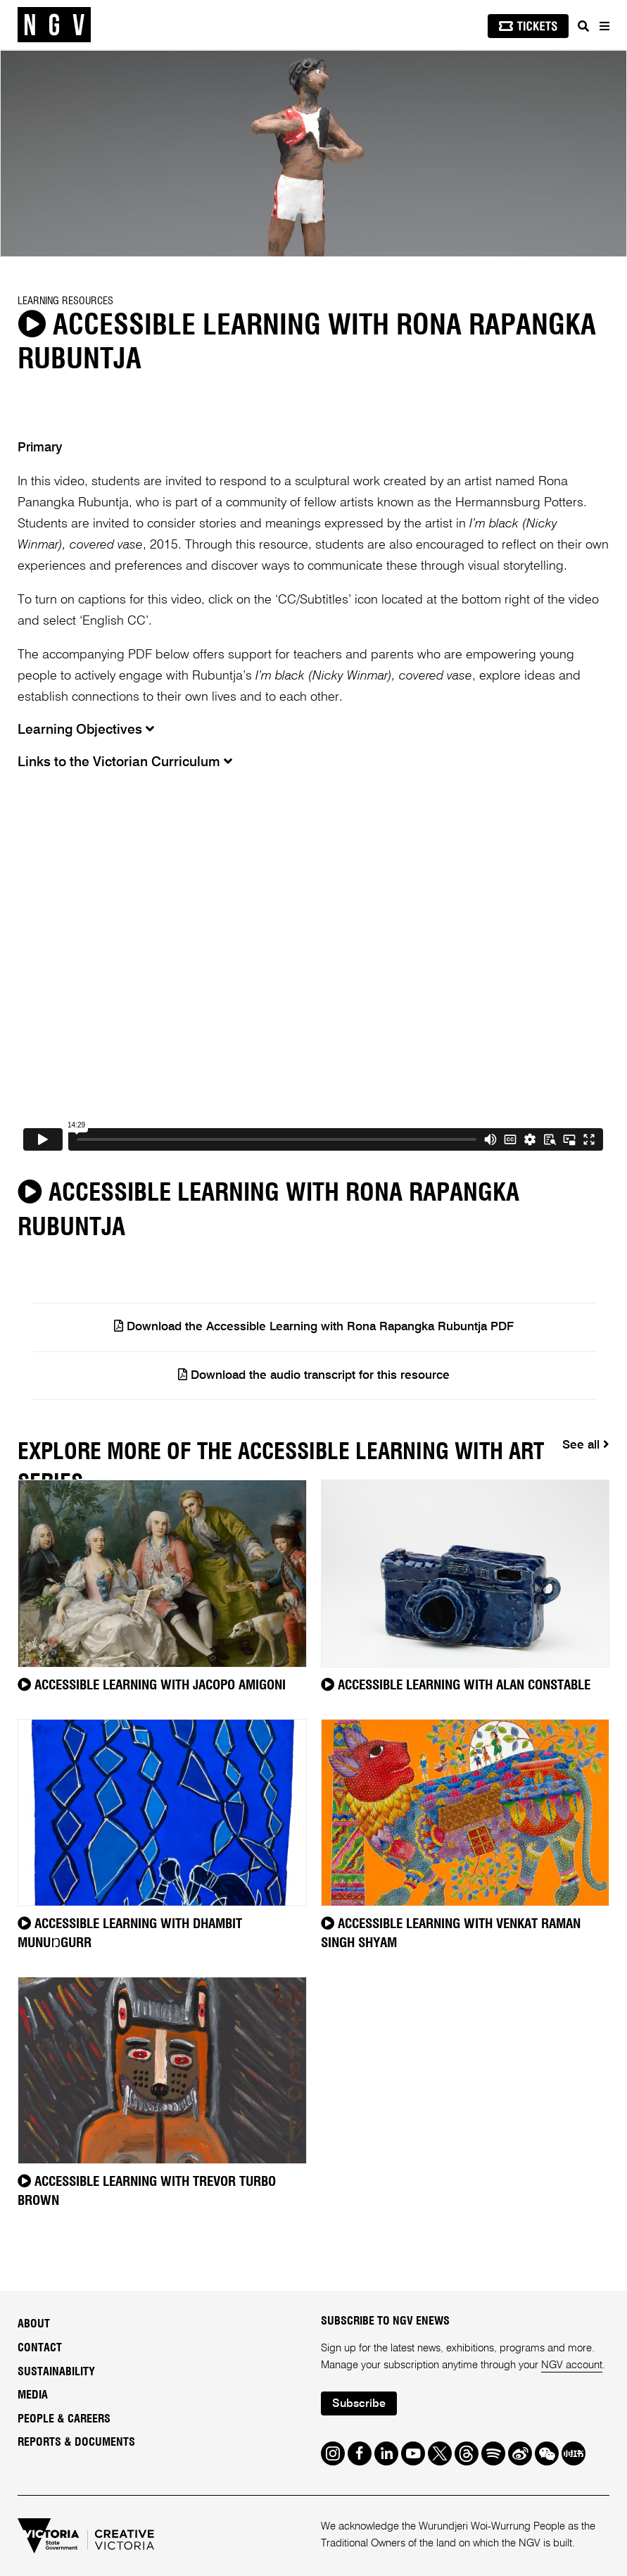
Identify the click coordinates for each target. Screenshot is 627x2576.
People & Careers (64, 2419)
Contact (40, 2347)
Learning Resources (65, 301)
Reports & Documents (76, 2442)
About (34, 2324)
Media (33, 2395)
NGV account (571, 2365)
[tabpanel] (313, 153)
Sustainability (56, 2371)
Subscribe (359, 2404)
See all (585, 1444)
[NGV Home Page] (54, 25)
